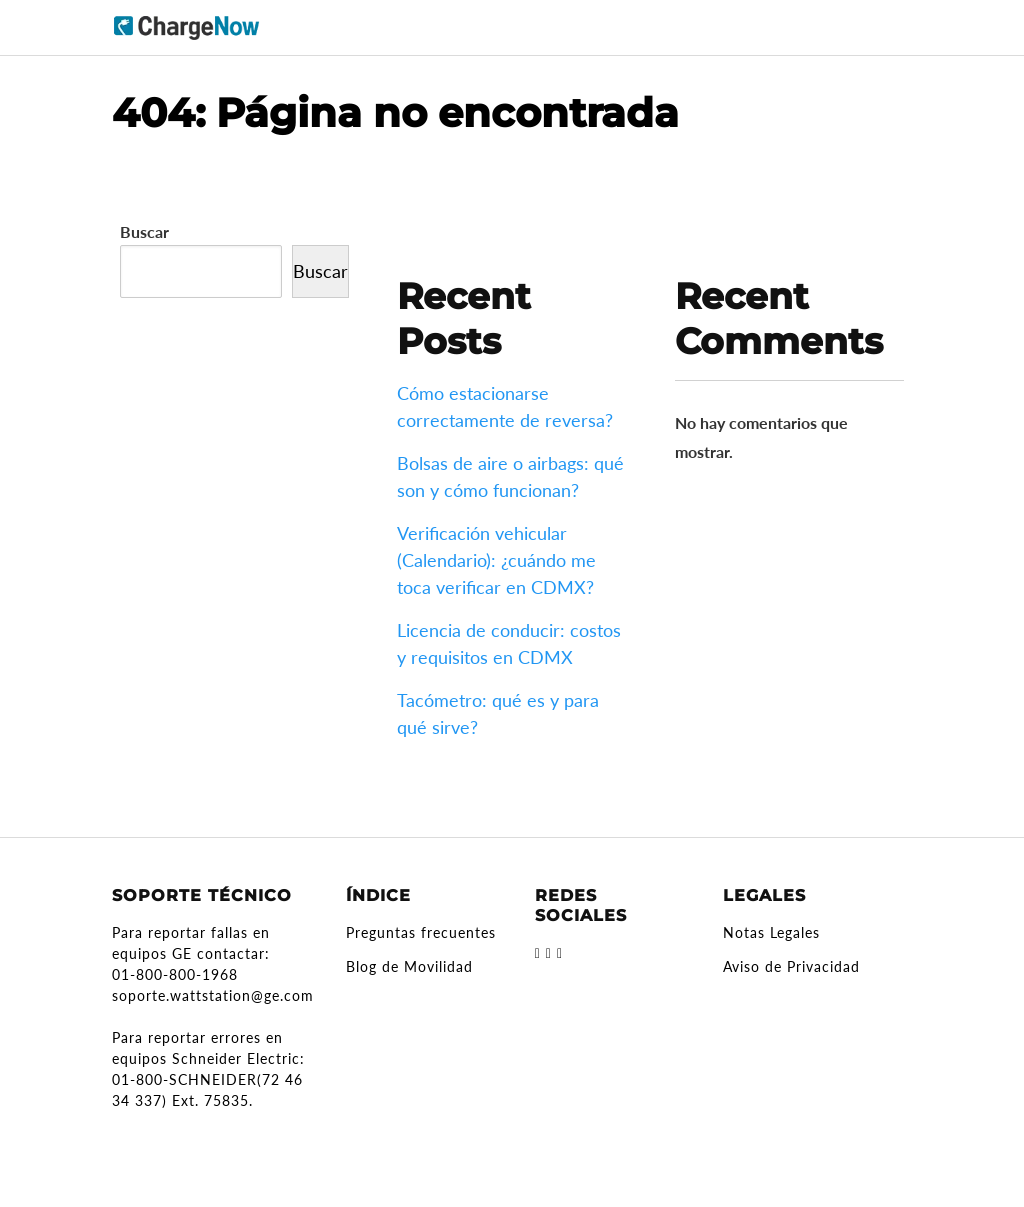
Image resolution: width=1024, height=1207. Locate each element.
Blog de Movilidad (409, 966)
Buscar (144, 231)
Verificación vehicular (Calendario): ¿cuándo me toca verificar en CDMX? (496, 560)
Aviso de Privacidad (791, 966)
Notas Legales (771, 932)
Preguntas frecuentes (421, 932)
